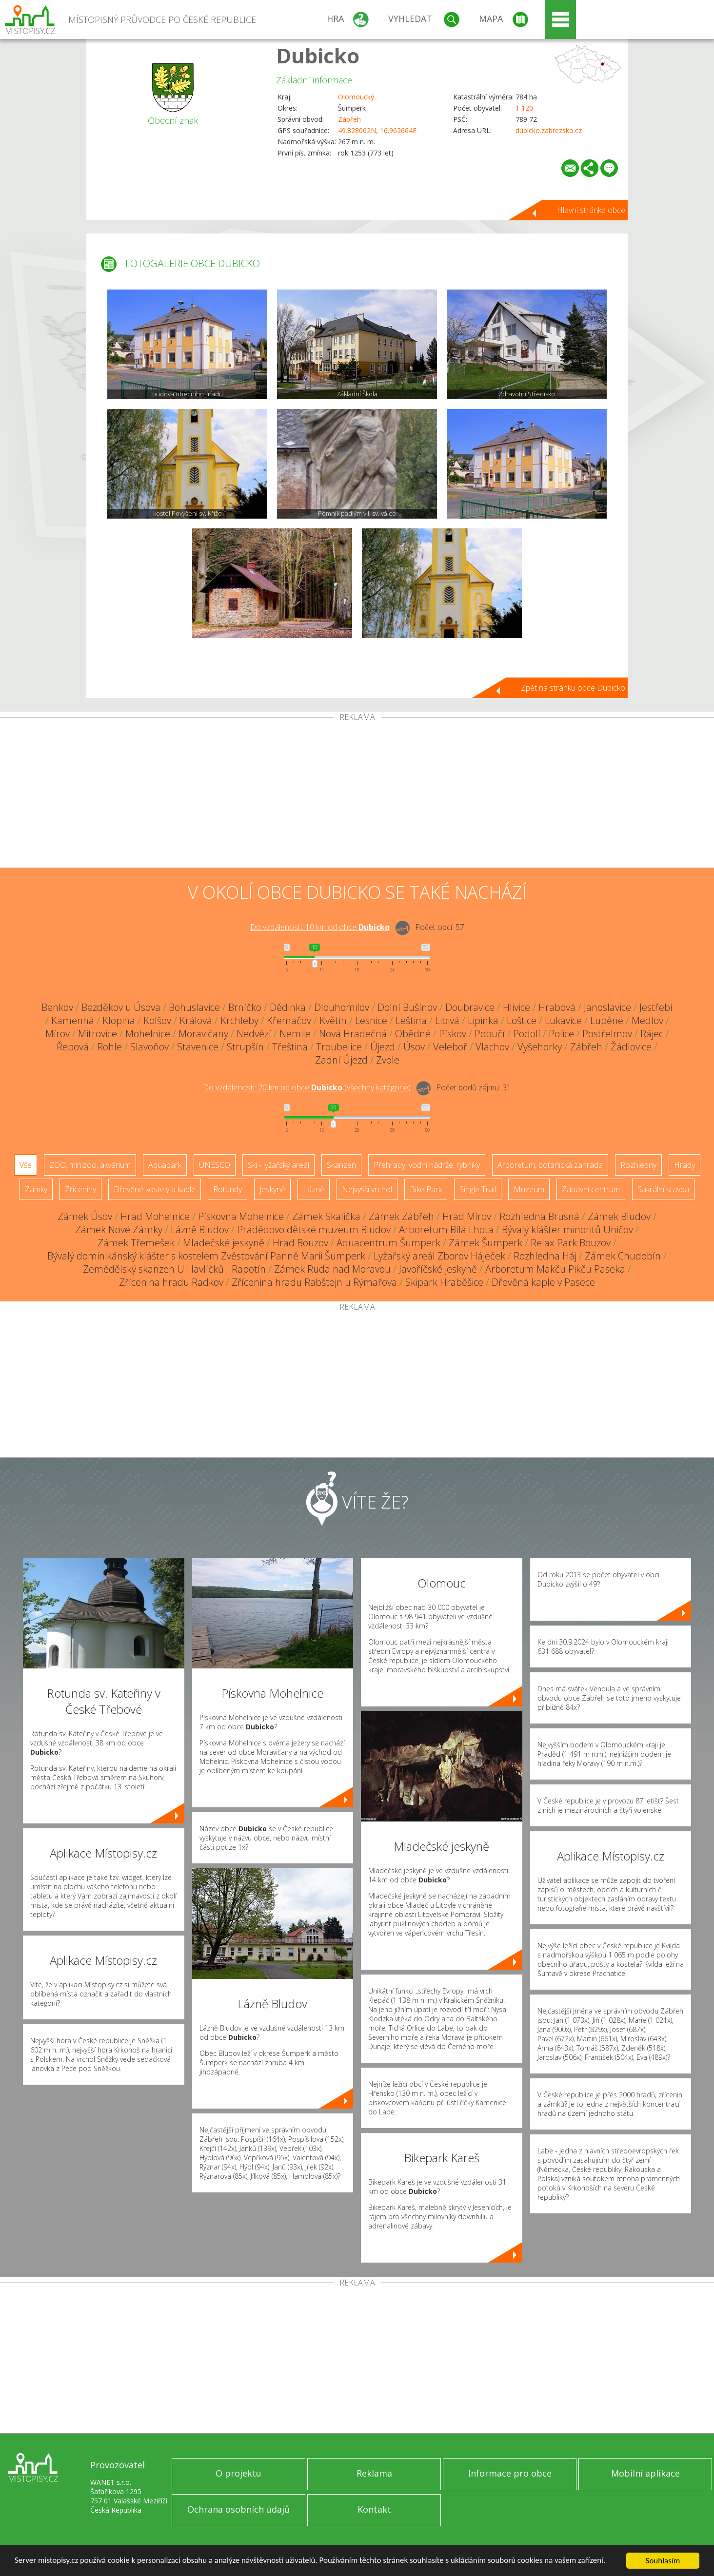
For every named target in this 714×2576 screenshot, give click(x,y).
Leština (411, 1020)
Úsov (414, 1046)
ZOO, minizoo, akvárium (90, 1165)
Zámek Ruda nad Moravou (332, 1269)
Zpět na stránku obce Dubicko (573, 687)
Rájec (651, 1033)
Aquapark (164, 1165)
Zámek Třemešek (136, 1242)
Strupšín (245, 1046)
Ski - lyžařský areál (278, 1165)
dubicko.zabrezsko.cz (549, 130)
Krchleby (239, 1020)
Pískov (452, 1033)
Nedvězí (254, 1033)
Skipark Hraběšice (444, 1282)
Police (561, 1033)
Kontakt (374, 2509)
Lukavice (563, 1020)
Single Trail (477, 1189)
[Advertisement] (357, 794)
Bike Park (426, 1189)
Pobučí (490, 1033)
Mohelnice (147, 1033)
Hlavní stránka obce (591, 210)
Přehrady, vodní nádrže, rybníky (427, 1165)
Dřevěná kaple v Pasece (543, 1282)
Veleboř (450, 1046)
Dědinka (288, 1007)
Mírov (57, 1033)
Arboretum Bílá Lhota (446, 1229)
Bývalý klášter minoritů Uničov (567, 1229)
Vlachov (492, 1046)
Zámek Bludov (619, 1216)
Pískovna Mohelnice (241, 1216)
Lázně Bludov (200, 1229)
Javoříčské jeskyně (438, 1269)
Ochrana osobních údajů (238, 2509)
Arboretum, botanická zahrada (550, 1165)
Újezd (382, 1046)
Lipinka (483, 1020)
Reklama (374, 2473)
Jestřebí (656, 1007)
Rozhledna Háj (545, 1255)
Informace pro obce (510, 2473)
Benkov (57, 1007)
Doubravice (470, 1007)
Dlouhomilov (341, 1007)
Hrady (684, 1165)
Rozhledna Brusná (539, 1216)
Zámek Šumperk (485, 1242)
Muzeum (529, 1189)
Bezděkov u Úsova (120, 1007)
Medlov (647, 1020)
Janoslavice (607, 1007)
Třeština (290, 1046)
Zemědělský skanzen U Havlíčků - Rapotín (174, 1269)
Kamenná (72, 1020)
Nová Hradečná (353, 1033)
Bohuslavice (194, 1007)
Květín (333, 1020)
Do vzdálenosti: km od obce (320, 927)
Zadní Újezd (341, 1059)
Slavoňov (149, 1046)
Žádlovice (631, 1046)
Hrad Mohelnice (155, 1216)
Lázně (313, 1189)
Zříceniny (80, 1189)
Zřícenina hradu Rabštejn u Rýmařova (314, 1282)
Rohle (109, 1046)
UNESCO (214, 1165)
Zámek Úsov (85, 1216)
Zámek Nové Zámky (118, 1229)
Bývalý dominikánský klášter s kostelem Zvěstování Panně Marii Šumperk (206, 1255)
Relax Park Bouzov (571, 1242)
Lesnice (371, 1020)
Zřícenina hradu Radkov (171, 1282)
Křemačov (289, 1020)
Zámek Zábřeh (401, 1216)
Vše (26, 1165)
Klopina (118, 1020)
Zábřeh (349, 119)
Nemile (295, 1033)
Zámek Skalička (326, 1216)
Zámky (36, 1189)
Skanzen (341, 1165)
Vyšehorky (539, 1046)
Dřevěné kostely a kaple (155, 1189)
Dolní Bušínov (407, 1007)
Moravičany (203, 1033)
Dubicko (317, 55)
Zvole (387, 1059)
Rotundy (227, 1189)
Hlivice (516, 1007)
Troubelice (339, 1046)
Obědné (413, 1033)
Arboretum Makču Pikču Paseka (555, 1269)
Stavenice (197, 1046)
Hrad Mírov (466, 1216)
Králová (195, 1020)
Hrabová (556, 1007)
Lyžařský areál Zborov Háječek (439, 1255)
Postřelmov (607, 1033)
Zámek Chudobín (623, 1255)
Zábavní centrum (591, 1189)
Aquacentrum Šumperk (388, 1242)
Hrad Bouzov (300, 1242)
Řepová (73, 1046)
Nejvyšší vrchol (367, 1189)
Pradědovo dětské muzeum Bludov (314, 1229)
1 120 (524, 108)
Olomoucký (356, 96)
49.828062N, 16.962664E (377, 130)
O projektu (238, 2473)
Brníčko (244, 1007)
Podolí (526, 1033)
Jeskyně (272, 1189)
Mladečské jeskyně (223, 1242)
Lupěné (606, 1020)
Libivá (447, 1020)
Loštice (521, 1020)
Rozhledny (638, 1165)
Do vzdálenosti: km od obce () (307, 1087)
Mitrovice (97, 1033)
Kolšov (157, 1020)
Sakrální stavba (663, 1189)
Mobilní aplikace (645, 2473)
